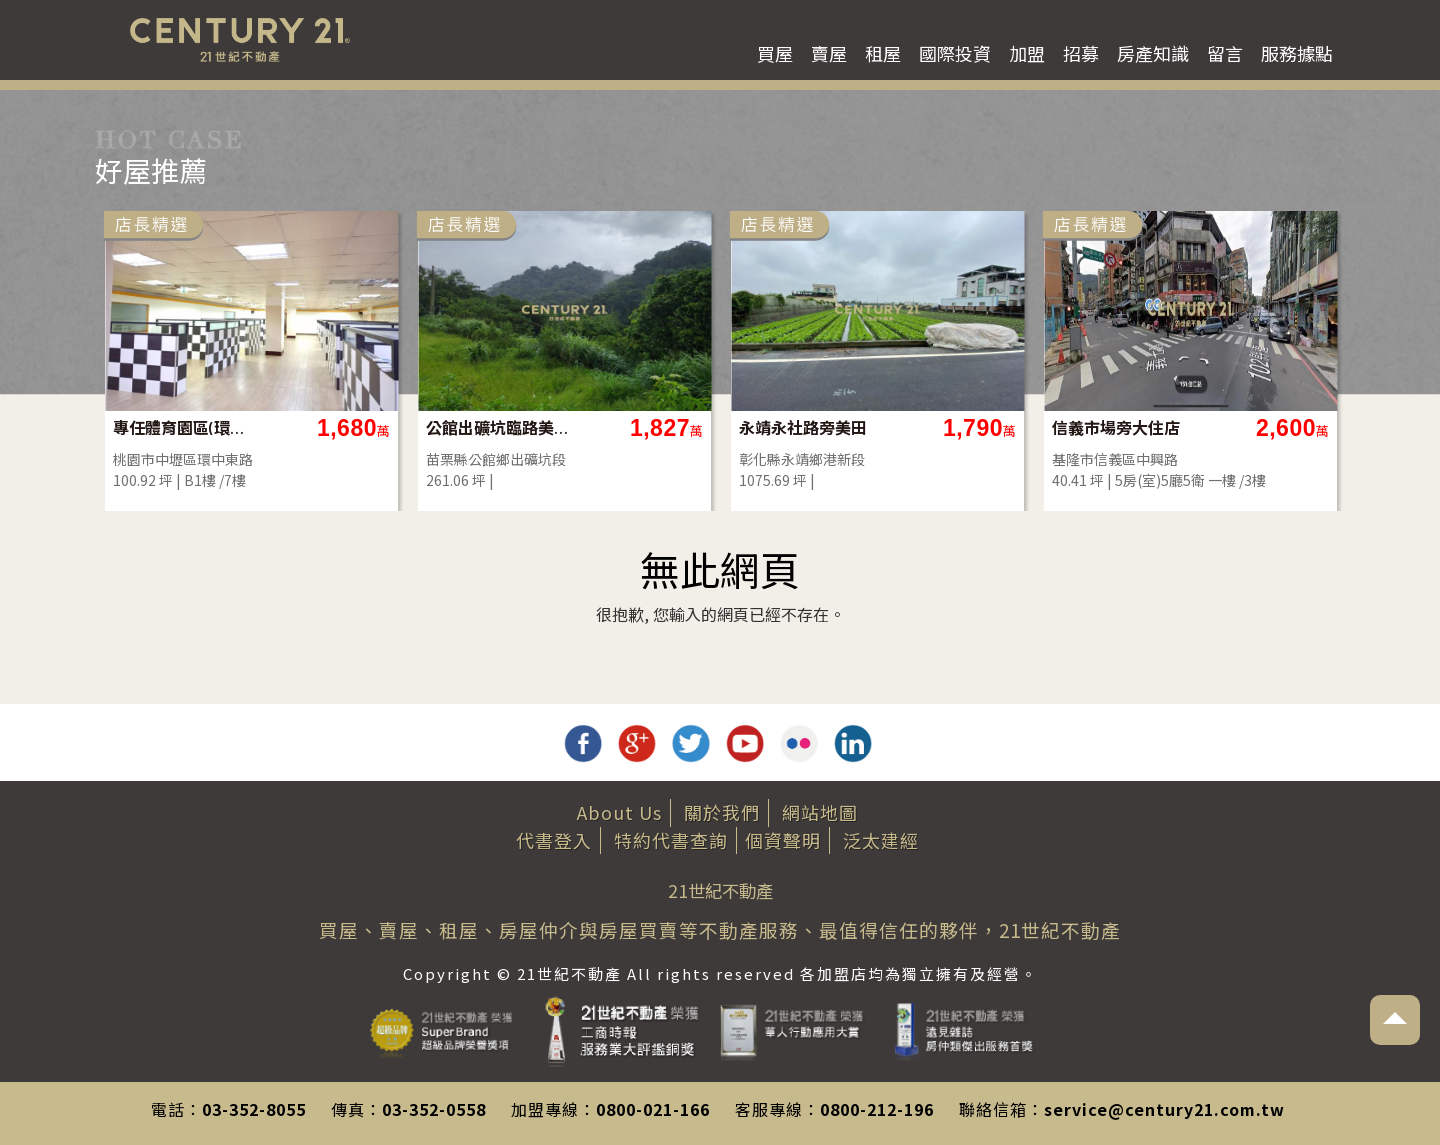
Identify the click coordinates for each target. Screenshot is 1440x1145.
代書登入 (554, 840)
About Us (619, 812)
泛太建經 (881, 840)
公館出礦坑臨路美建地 (745, 427)
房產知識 (1153, 53)
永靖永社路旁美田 (1050, 427)
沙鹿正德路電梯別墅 (119, 427)
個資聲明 (783, 840)
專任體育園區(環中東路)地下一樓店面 (432, 427)
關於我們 (722, 812)
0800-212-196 (877, 1109)
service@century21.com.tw (1164, 1109)
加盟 (1027, 53)
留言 (1225, 53)
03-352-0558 (434, 1109)
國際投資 (955, 53)
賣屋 (829, 53)
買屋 (775, 53)
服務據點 (1297, 53)
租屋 (883, 53)
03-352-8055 (254, 1109)
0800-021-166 (653, 1109)
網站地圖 (820, 812)
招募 (1081, 53)
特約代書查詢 (671, 840)
